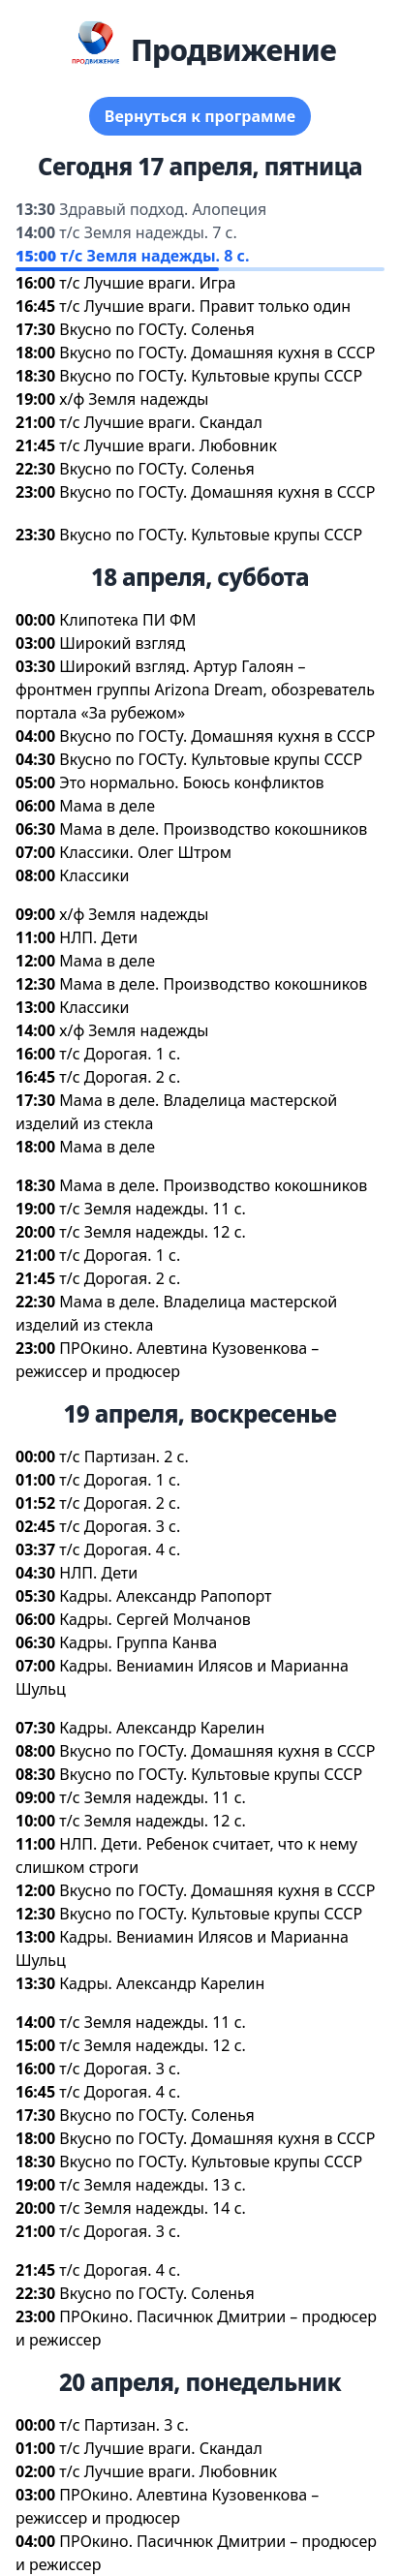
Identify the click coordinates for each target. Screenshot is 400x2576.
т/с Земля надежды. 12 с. (152, 1231)
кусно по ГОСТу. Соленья (156, 329)
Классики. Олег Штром (145, 852)
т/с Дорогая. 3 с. (119, 1526)
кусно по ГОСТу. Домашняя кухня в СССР (217, 352)
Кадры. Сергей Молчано (154, 1619)
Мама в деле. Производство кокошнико (213, 829)
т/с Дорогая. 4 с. (119, 1549)
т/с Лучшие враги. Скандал (160, 422)
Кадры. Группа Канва (138, 1642)
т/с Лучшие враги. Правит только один (205, 306)
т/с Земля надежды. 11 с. (152, 1208)
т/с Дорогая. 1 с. (119, 1053)
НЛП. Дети (98, 937)
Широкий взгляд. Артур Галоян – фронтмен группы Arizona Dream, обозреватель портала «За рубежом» (195, 689)
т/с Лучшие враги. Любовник (168, 445)
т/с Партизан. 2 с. (123, 1456)
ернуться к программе (200, 116)
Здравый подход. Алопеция (162, 209)
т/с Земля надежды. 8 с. (154, 255)
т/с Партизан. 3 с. (123, 2425)
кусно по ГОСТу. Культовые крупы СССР (210, 375)
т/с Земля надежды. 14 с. (152, 2208)
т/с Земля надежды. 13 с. (152, 2184)
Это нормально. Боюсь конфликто (191, 782)
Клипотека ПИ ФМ (127, 619)
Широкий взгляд (122, 643)
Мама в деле (107, 805)
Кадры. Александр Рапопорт (165, 1596)
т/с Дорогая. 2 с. (119, 1077)
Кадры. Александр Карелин (161, 1727)
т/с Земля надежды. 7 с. (147, 232)
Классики (94, 875)
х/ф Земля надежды (133, 399)
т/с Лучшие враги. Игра (147, 282)
